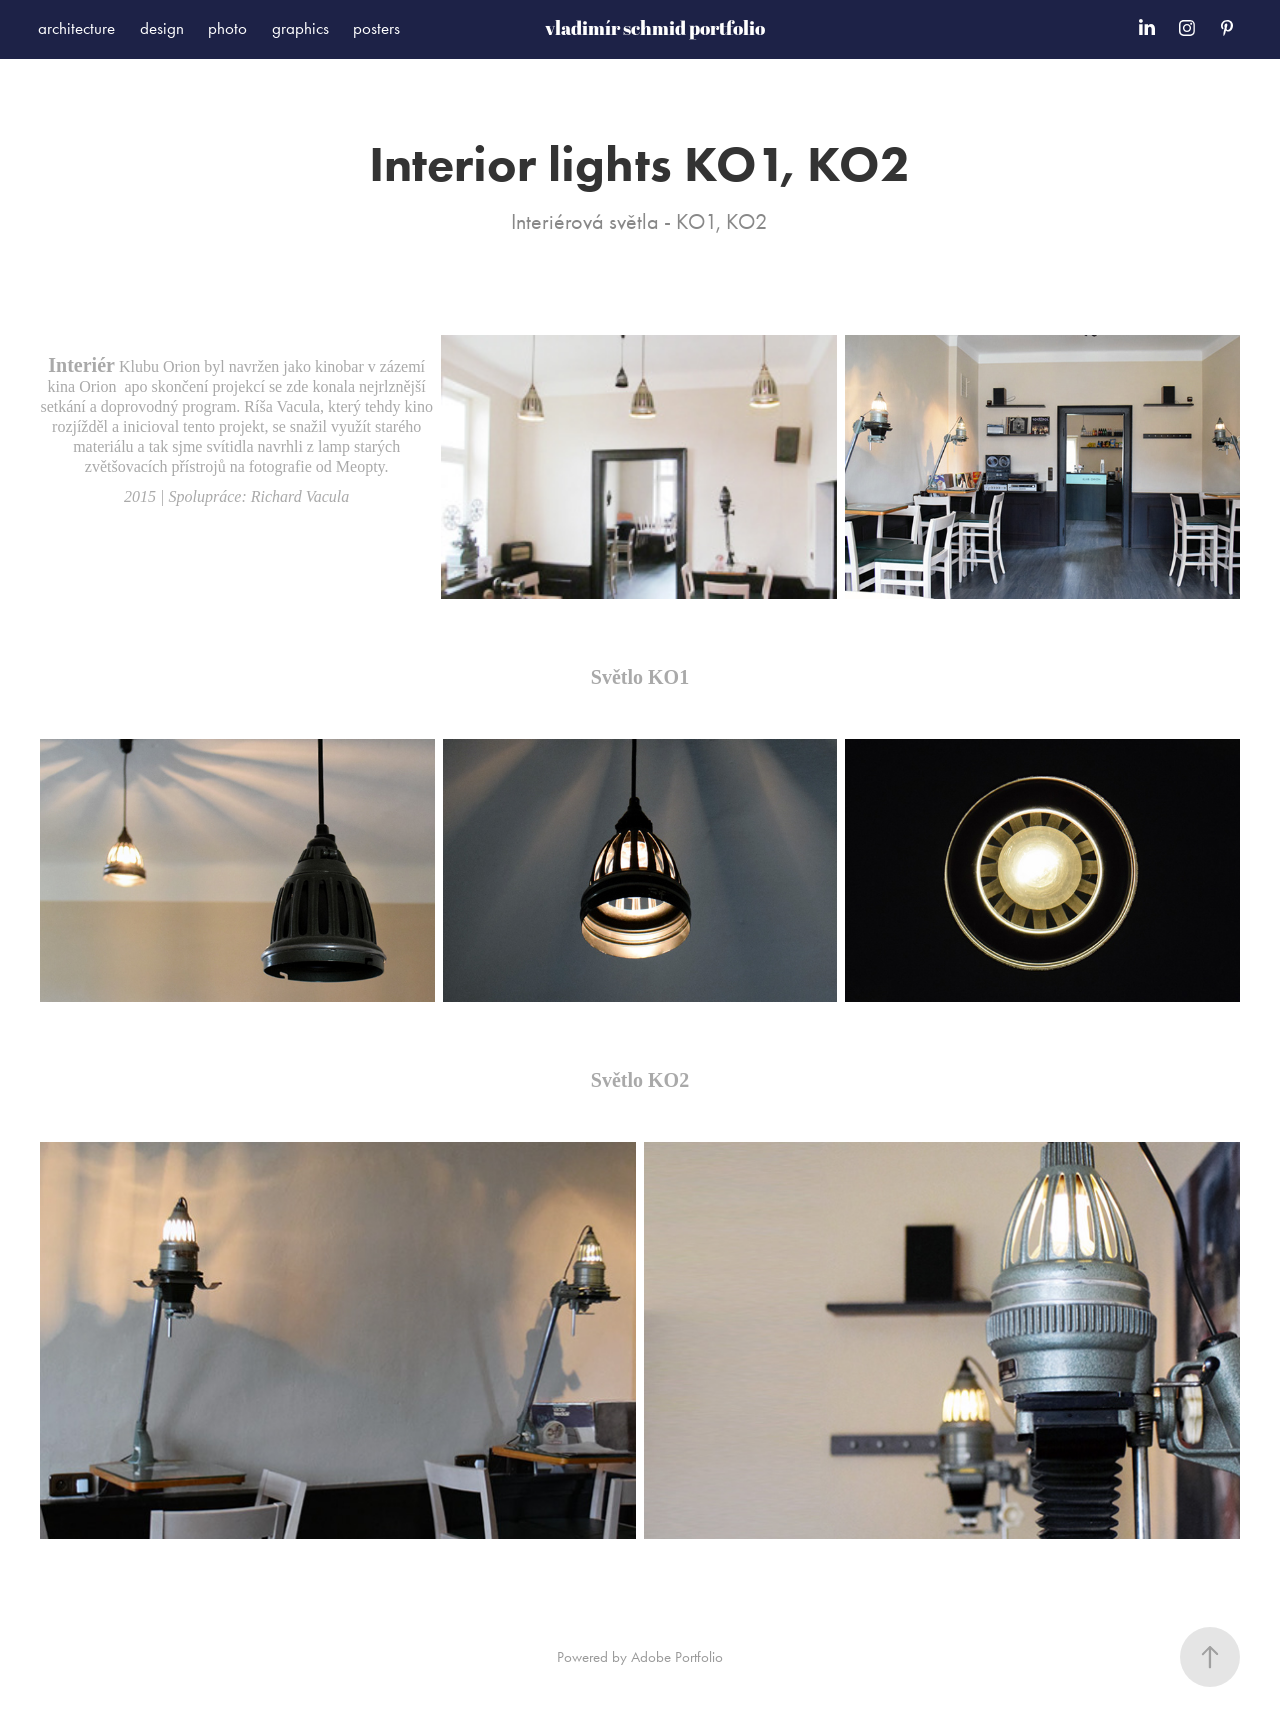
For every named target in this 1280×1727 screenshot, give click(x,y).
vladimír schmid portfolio (655, 28)
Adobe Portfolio (677, 1657)
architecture (76, 28)
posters (376, 28)
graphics (300, 28)
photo (227, 28)
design (162, 28)
